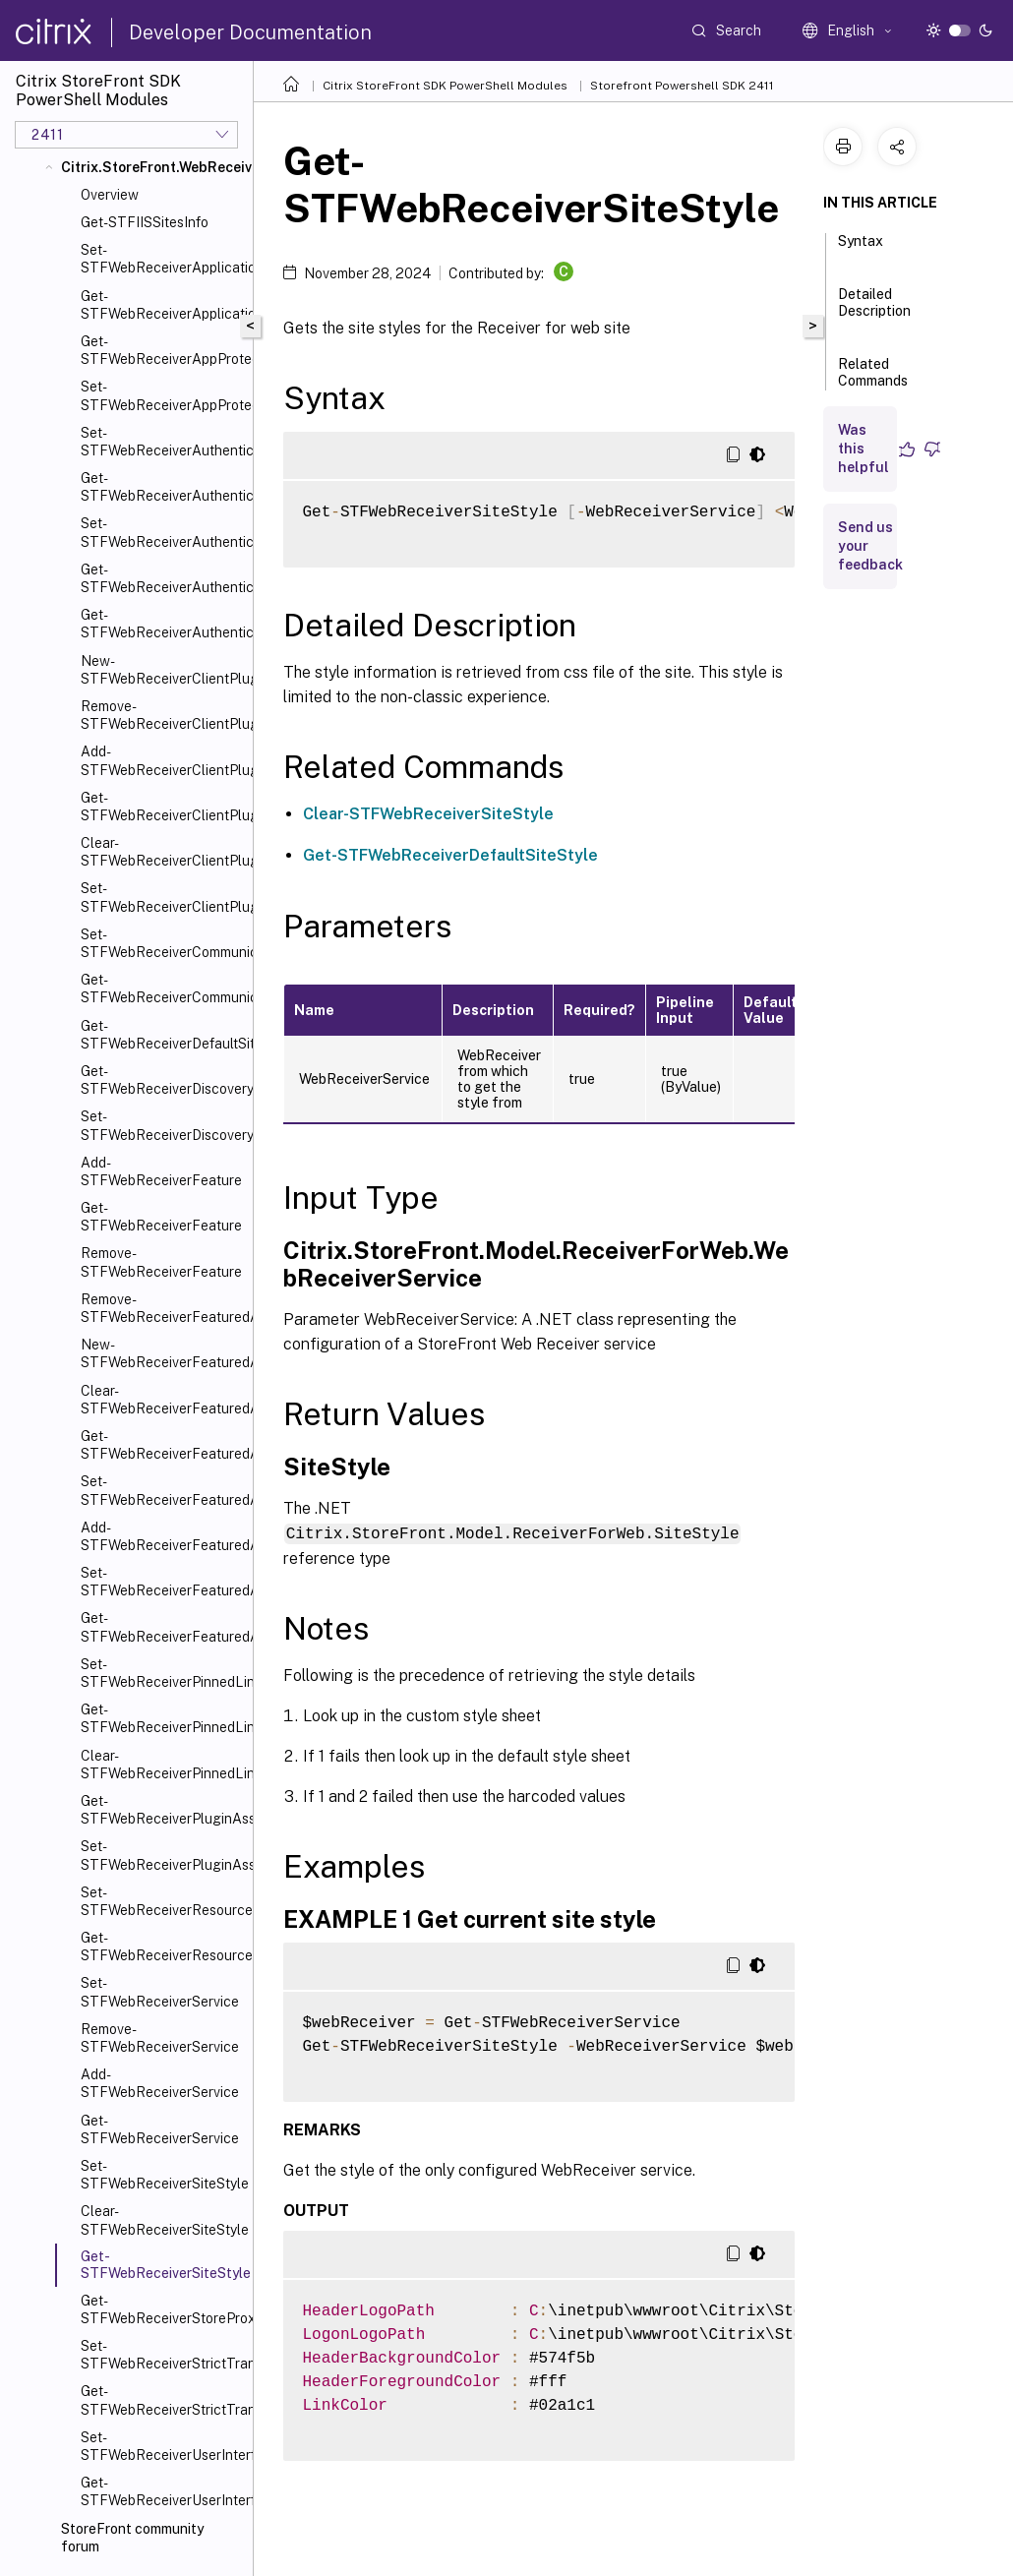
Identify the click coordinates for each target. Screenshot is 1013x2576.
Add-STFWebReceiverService (160, 2083)
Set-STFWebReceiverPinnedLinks (163, 1673)
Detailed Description (874, 311)
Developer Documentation (250, 32)
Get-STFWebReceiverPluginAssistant (163, 1810)
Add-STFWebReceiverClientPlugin (163, 760)
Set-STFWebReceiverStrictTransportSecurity (163, 2354)
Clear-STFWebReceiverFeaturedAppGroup (163, 1399)
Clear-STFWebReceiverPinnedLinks (163, 1764)
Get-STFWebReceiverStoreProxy (163, 2309)
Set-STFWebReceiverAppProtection (163, 395)
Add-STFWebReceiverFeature (161, 1171)
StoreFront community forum (132, 2537)
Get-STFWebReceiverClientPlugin (163, 806)
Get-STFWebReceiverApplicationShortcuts (163, 305)
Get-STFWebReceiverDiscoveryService (163, 1080)
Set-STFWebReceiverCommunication (163, 943)
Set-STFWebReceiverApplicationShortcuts (163, 258)
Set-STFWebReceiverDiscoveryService (163, 1125)
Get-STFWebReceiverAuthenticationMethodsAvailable (163, 623)
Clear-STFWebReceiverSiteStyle (163, 2220)
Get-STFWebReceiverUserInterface (163, 2491)
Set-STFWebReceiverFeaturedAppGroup (163, 1490)
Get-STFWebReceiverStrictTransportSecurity (163, 2400)
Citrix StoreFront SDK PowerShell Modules (445, 85)
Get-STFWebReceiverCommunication (163, 988)
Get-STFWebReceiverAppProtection (163, 350)
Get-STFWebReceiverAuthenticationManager (163, 487)
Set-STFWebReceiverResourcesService (163, 1901)
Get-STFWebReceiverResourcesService (163, 1946)
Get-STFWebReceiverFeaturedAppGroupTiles (163, 1627)
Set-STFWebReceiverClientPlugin (163, 897)
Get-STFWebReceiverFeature (161, 1216)
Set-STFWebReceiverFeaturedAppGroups (163, 1581)
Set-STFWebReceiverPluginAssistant (163, 1855)
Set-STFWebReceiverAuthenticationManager (163, 441)
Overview (110, 195)
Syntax (860, 250)
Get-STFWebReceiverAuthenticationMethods (163, 578)
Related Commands (873, 381)
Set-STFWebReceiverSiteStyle (163, 2174)
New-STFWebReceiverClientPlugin (163, 670)
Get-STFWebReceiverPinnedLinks (163, 1718)
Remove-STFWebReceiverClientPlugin (163, 715)
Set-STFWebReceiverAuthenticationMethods (163, 532)
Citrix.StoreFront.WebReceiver (153, 167)
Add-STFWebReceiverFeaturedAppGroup (163, 1536)
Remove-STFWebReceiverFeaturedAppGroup (163, 1308)
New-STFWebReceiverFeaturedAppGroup (163, 1353)
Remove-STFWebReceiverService (160, 2038)
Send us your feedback (870, 545)
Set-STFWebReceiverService (160, 1991)
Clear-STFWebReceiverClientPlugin (163, 852)
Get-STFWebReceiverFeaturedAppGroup (163, 1445)
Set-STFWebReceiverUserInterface (163, 2446)
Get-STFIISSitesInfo (145, 222)
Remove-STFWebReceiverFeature (161, 1262)
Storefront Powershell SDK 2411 (682, 85)
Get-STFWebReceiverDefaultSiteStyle (163, 1034)
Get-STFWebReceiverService (160, 2129)
